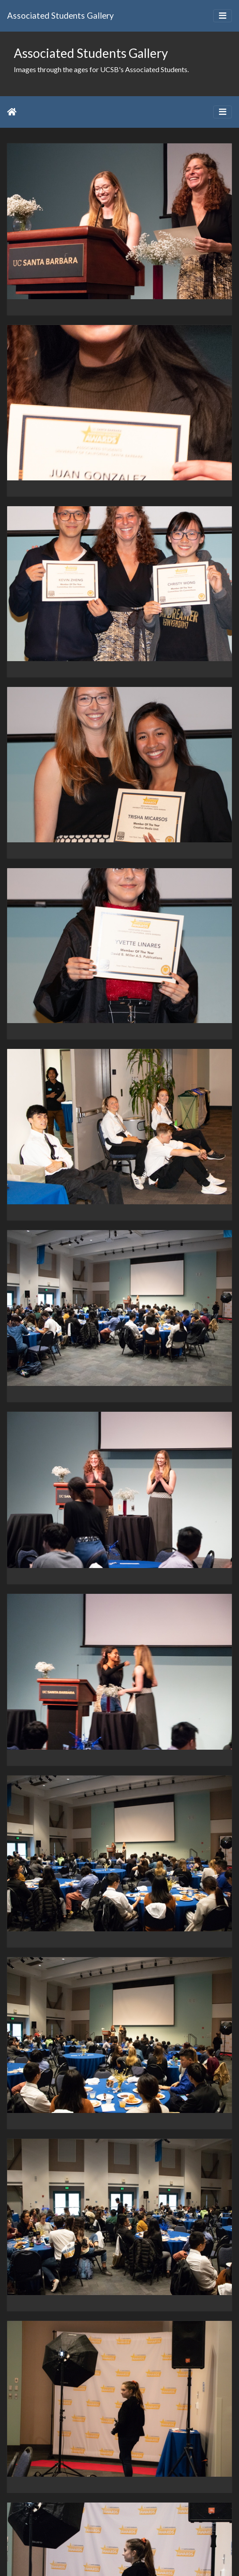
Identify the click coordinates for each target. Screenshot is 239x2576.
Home (11, 112)
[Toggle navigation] (222, 15)
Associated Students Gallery (60, 15)
